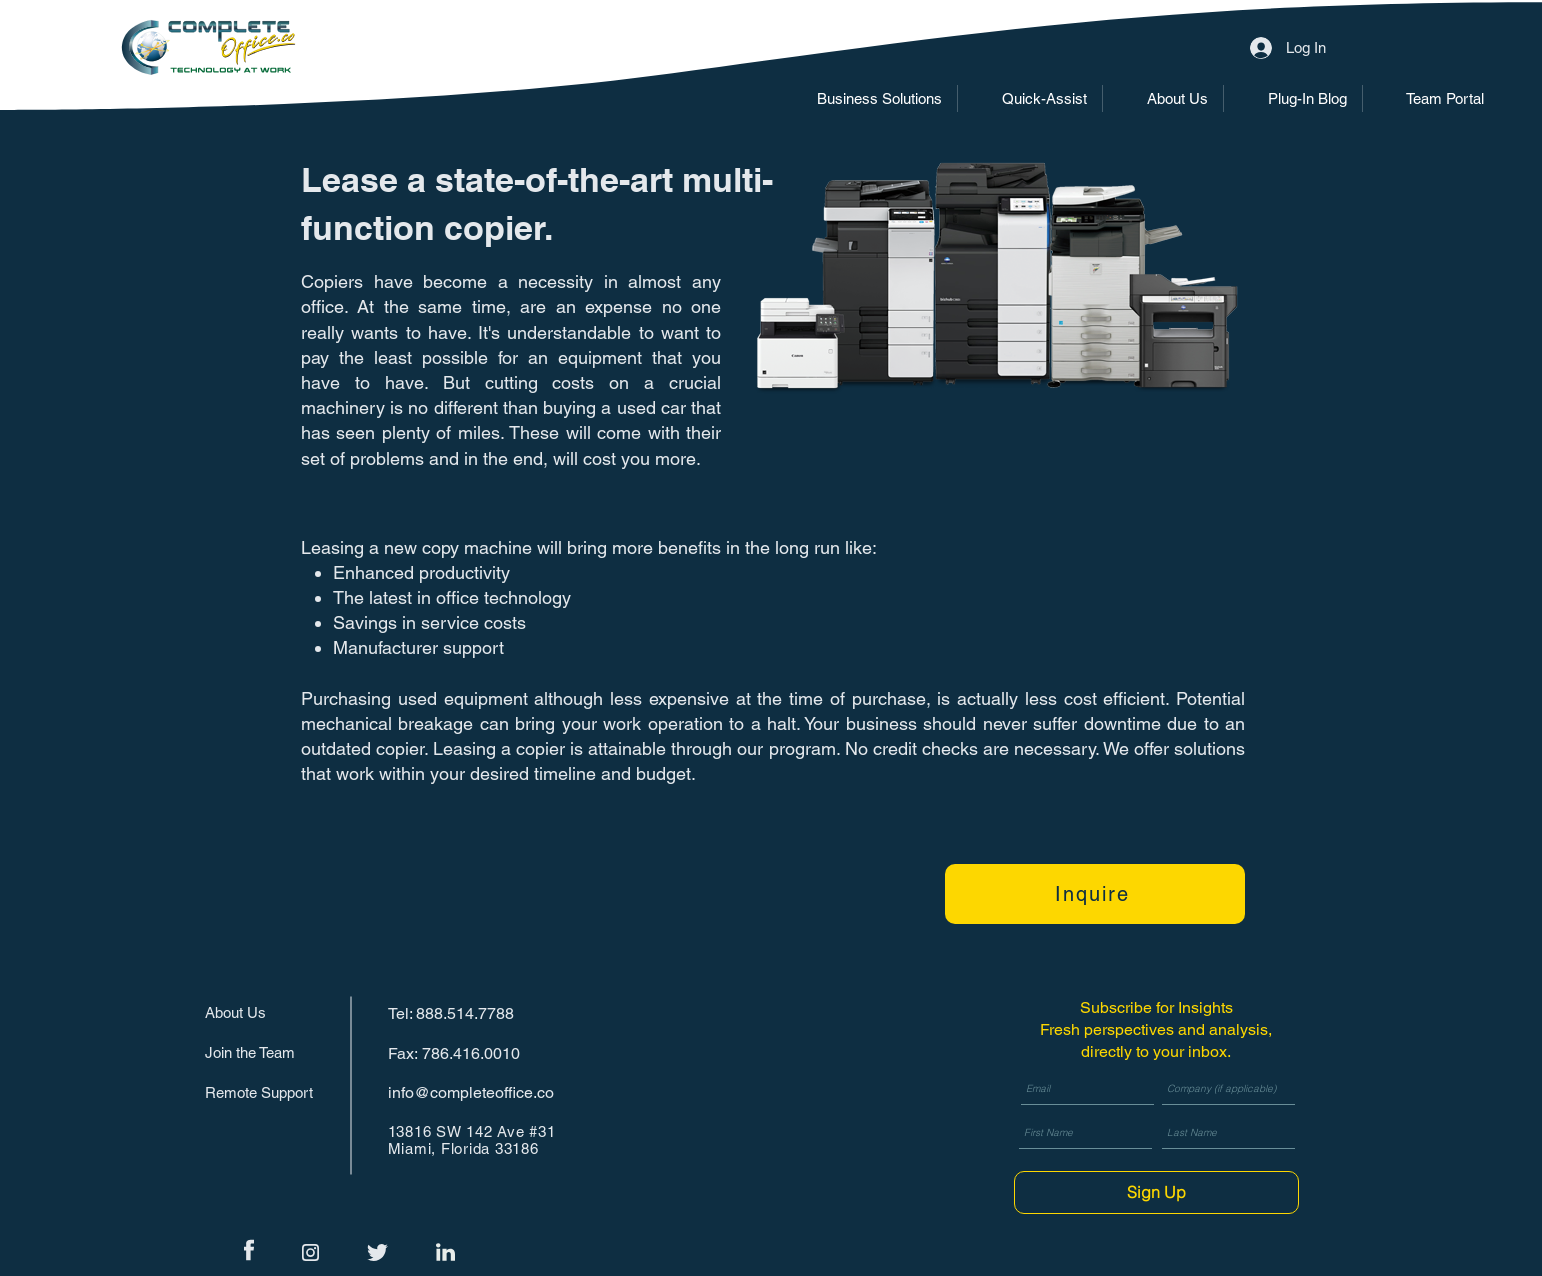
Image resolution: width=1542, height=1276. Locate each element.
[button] (865, 98)
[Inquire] (1095, 894)
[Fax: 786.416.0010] (459, 1053)
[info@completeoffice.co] (477, 1092)
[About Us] (276, 1012)
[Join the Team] (267, 1052)
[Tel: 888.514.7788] (459, 1013)
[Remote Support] (267, 1092)
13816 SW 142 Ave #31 (472, 1131)
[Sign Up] (1156, 1192)
